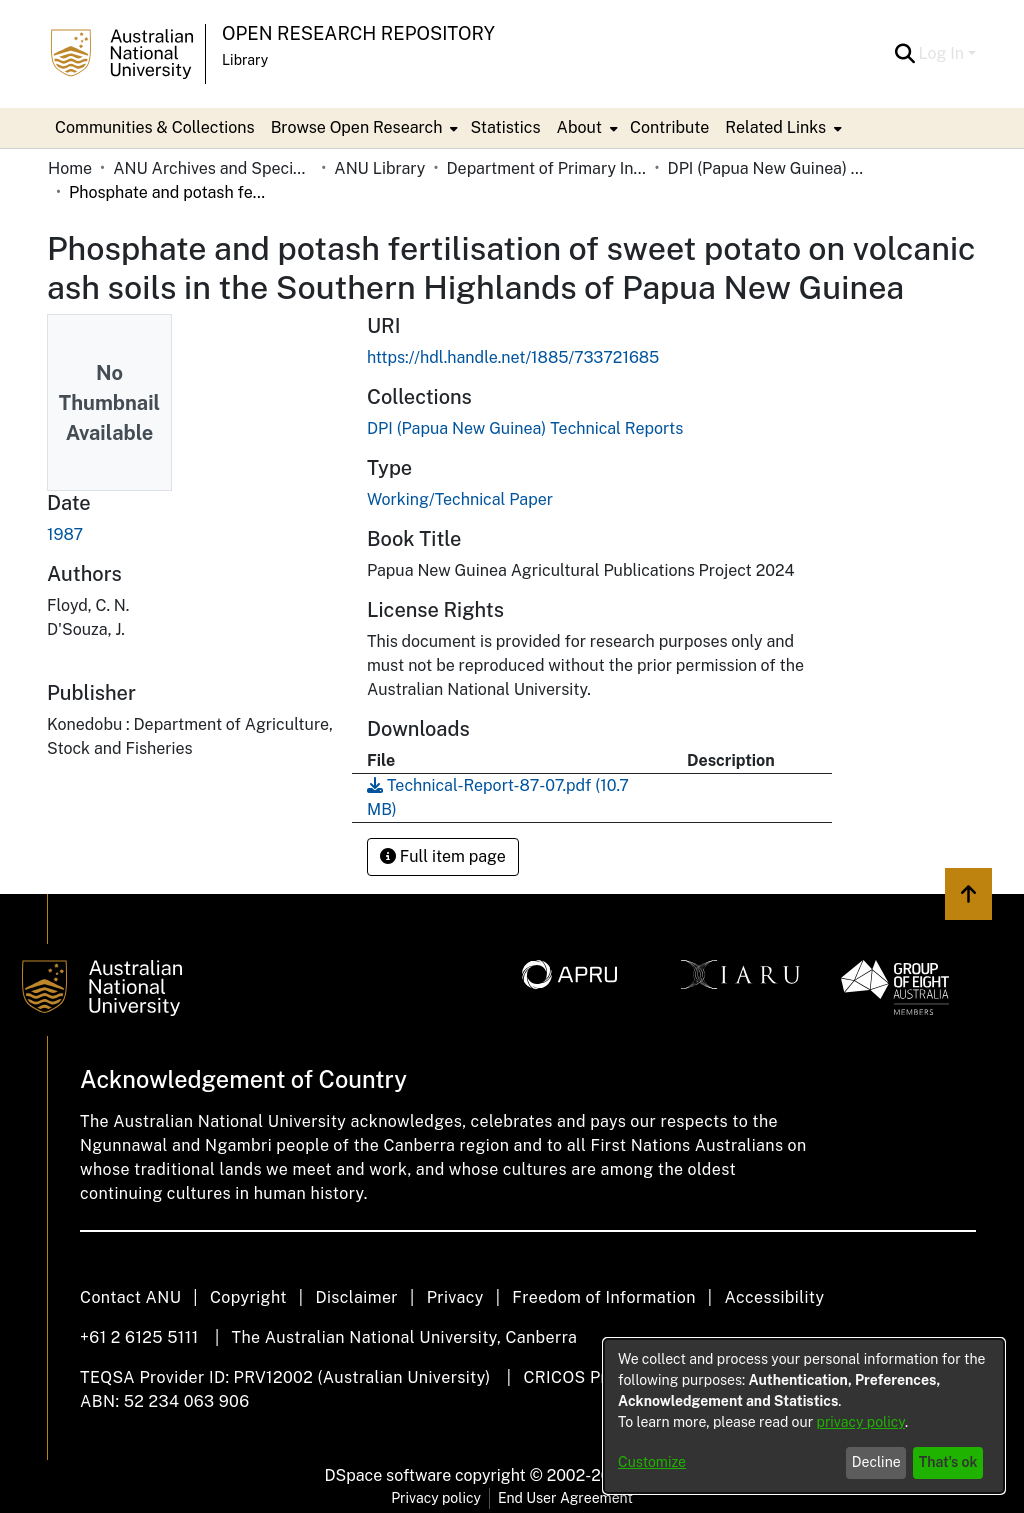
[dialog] (804, 1416)
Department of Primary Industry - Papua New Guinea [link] (546, 168)
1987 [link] (65, 534)
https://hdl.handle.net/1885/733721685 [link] (513, 357)
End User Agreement (565, 1498)
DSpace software (388, 1475)
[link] (525, 428)
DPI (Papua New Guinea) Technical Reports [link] (768, 168)
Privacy (455, 1297)
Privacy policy (436, 1498)
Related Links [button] (775, 127)
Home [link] (70, 168)
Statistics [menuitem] (505, 127)
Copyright (248, 1297)
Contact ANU (130, 1297)
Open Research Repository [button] (358, 33)
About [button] (579, 127)
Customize (652, 1462)
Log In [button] (943, 53)
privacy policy (861, 1422)
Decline (876, 1462)
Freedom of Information (603, 1297)
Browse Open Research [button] (357, 127)
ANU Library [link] (379, 168)
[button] (905, 54)
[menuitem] (363, 128)
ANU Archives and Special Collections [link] (213, 168)
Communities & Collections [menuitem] (155, 127)
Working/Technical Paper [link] (460, 499)
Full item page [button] (443, 856)
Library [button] (245, 60)
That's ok (948, 1462)
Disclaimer (356, 1297)
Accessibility (774, 1297)
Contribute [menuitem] (669, 127)
